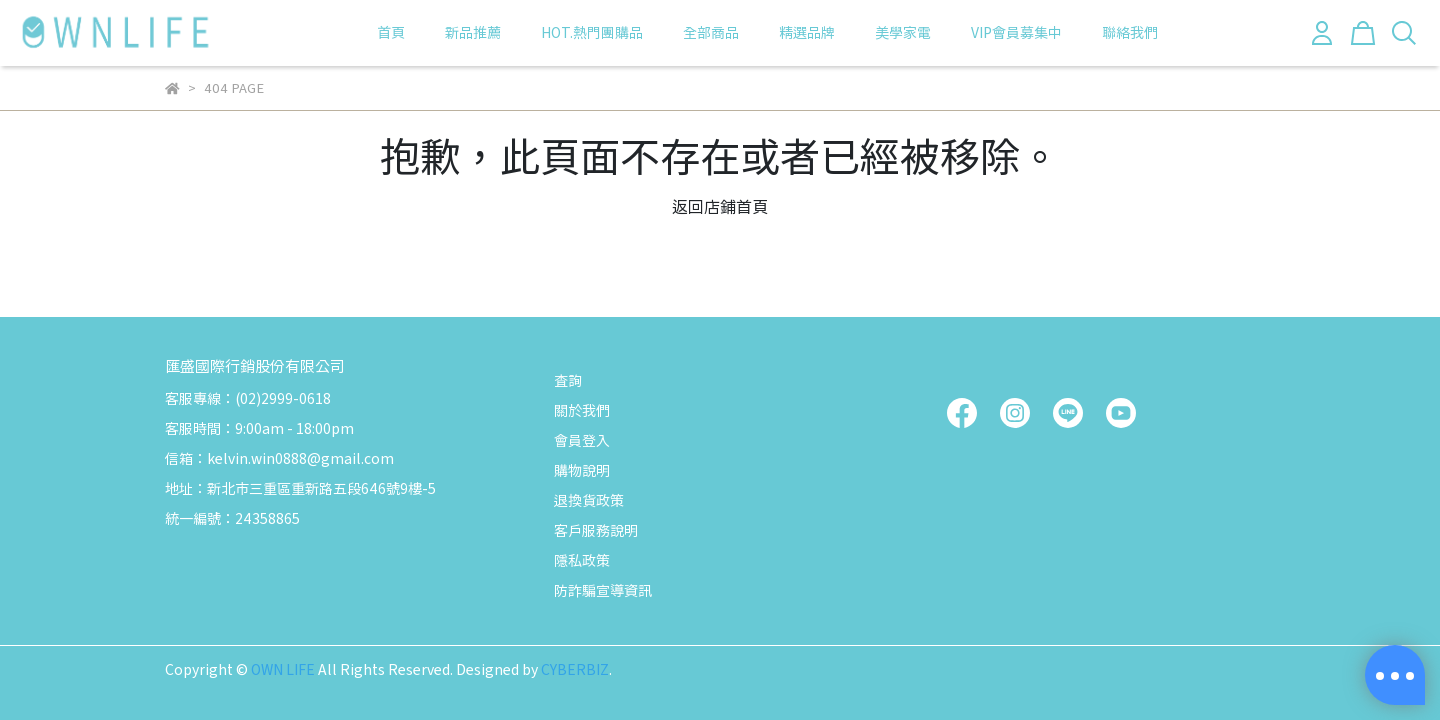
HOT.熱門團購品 (592, 32)
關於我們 (582, 410)
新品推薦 (473, 32)
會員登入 (582, 440)
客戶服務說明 (596, 530)
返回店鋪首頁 (720, 206)
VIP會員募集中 (1016, 32)
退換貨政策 (589, 500)
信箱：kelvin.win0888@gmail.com (279, 458)
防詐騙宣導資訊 (603, 590)
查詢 (568, 380)
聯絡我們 (1130, 32)
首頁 (391, 32)
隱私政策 (582, 560)
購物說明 (582, 470)
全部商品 (711, 32)
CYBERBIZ (575, 669)
